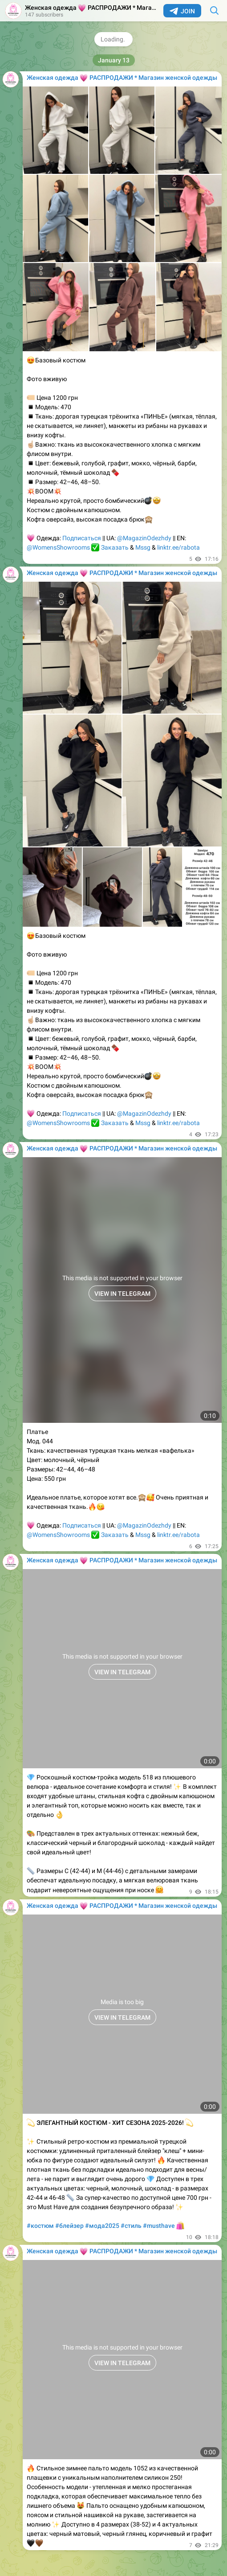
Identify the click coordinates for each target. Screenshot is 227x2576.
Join (182, 11)
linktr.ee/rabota (178, 547)
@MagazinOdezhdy (144, 538)
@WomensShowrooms (58, 547)
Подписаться (81, 538)
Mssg (142, 547)
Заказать (115, 547)
